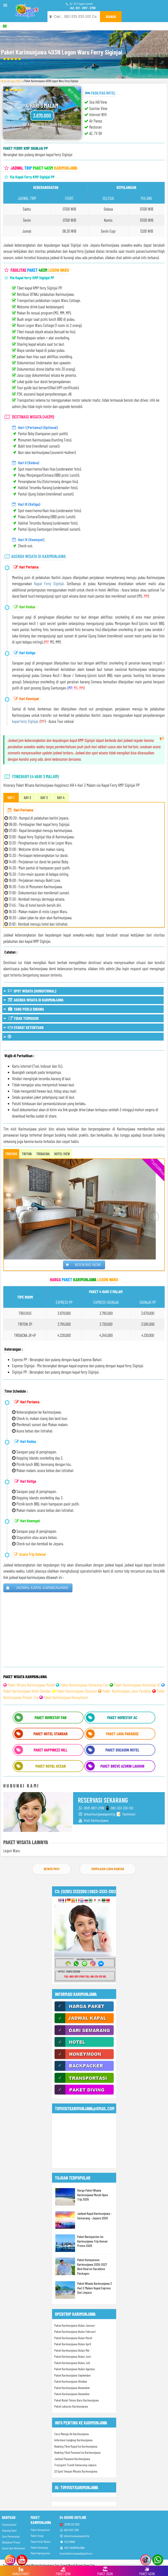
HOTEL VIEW (62, 1153)
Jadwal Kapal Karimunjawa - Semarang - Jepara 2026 (94, 2215)
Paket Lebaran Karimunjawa (71, 2406)
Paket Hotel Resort (41, 2541)
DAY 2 (27, 797)
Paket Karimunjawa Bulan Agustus (74, 2369)
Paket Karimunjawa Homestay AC (137, 1684)
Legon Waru (15, 81)
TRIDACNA (43, 1153)
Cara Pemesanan (11, 2536)
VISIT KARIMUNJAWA (72, 2548)
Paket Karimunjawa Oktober (70, 2381)
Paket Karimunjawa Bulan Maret (73, 2338)
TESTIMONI (67, 2542)
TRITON (27, 1153)
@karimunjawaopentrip (74, 2536)
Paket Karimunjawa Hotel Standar (27, 1690)
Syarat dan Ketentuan (13, 2548)
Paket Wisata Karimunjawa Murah (31, 1684)
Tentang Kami (9, 2524)
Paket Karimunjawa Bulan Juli (72, 2363)
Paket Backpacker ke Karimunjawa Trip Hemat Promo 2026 (92, 2241)
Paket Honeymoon (40, 2530)
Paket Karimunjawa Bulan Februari (75, 2332)
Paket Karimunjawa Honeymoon (66, 1697)
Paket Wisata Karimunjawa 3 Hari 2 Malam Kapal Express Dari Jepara (94, 2287)
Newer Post (52, 1869)
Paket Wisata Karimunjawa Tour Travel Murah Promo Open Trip (59, 2565)
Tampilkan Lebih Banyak (107, 1869)
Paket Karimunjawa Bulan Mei (71, 2350)
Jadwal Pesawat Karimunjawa (72, 2459)
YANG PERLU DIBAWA (24, 1009)
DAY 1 (11, 797)
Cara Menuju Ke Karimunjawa (71, 2434)
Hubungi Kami (9, 2530)
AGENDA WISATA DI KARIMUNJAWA (33, 999)
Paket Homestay (39, 2547)
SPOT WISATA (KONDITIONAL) (30, 990)
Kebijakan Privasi (11, 2542)
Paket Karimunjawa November (72, 2388)
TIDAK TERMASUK (21, 1018)
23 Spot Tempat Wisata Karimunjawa (75, 2471)
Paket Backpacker (40, 2553)
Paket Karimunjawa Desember (72, 2394)
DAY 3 (44, 797)
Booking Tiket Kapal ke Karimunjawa (75, 2446)
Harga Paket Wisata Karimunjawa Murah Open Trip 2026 (92, 2194)
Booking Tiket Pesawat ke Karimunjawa (77, 2452)
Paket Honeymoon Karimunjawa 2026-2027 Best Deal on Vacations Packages (92, 2266)
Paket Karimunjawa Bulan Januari (74, 2325)
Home (4, 81)
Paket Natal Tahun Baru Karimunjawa (76, 2400)
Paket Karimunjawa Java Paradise (127, 1690)
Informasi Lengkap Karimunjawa (73, 2440)
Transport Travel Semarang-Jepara (75, 2465)
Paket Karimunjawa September (72, 2375)
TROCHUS (11, 1153)
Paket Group (37, 2536)
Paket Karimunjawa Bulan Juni (72, 2356)
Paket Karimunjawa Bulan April (72, 2344)
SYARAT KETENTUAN (24, 1027)
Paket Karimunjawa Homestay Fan (84, 1684)
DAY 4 (61, 797)
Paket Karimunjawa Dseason (77, 1690)
